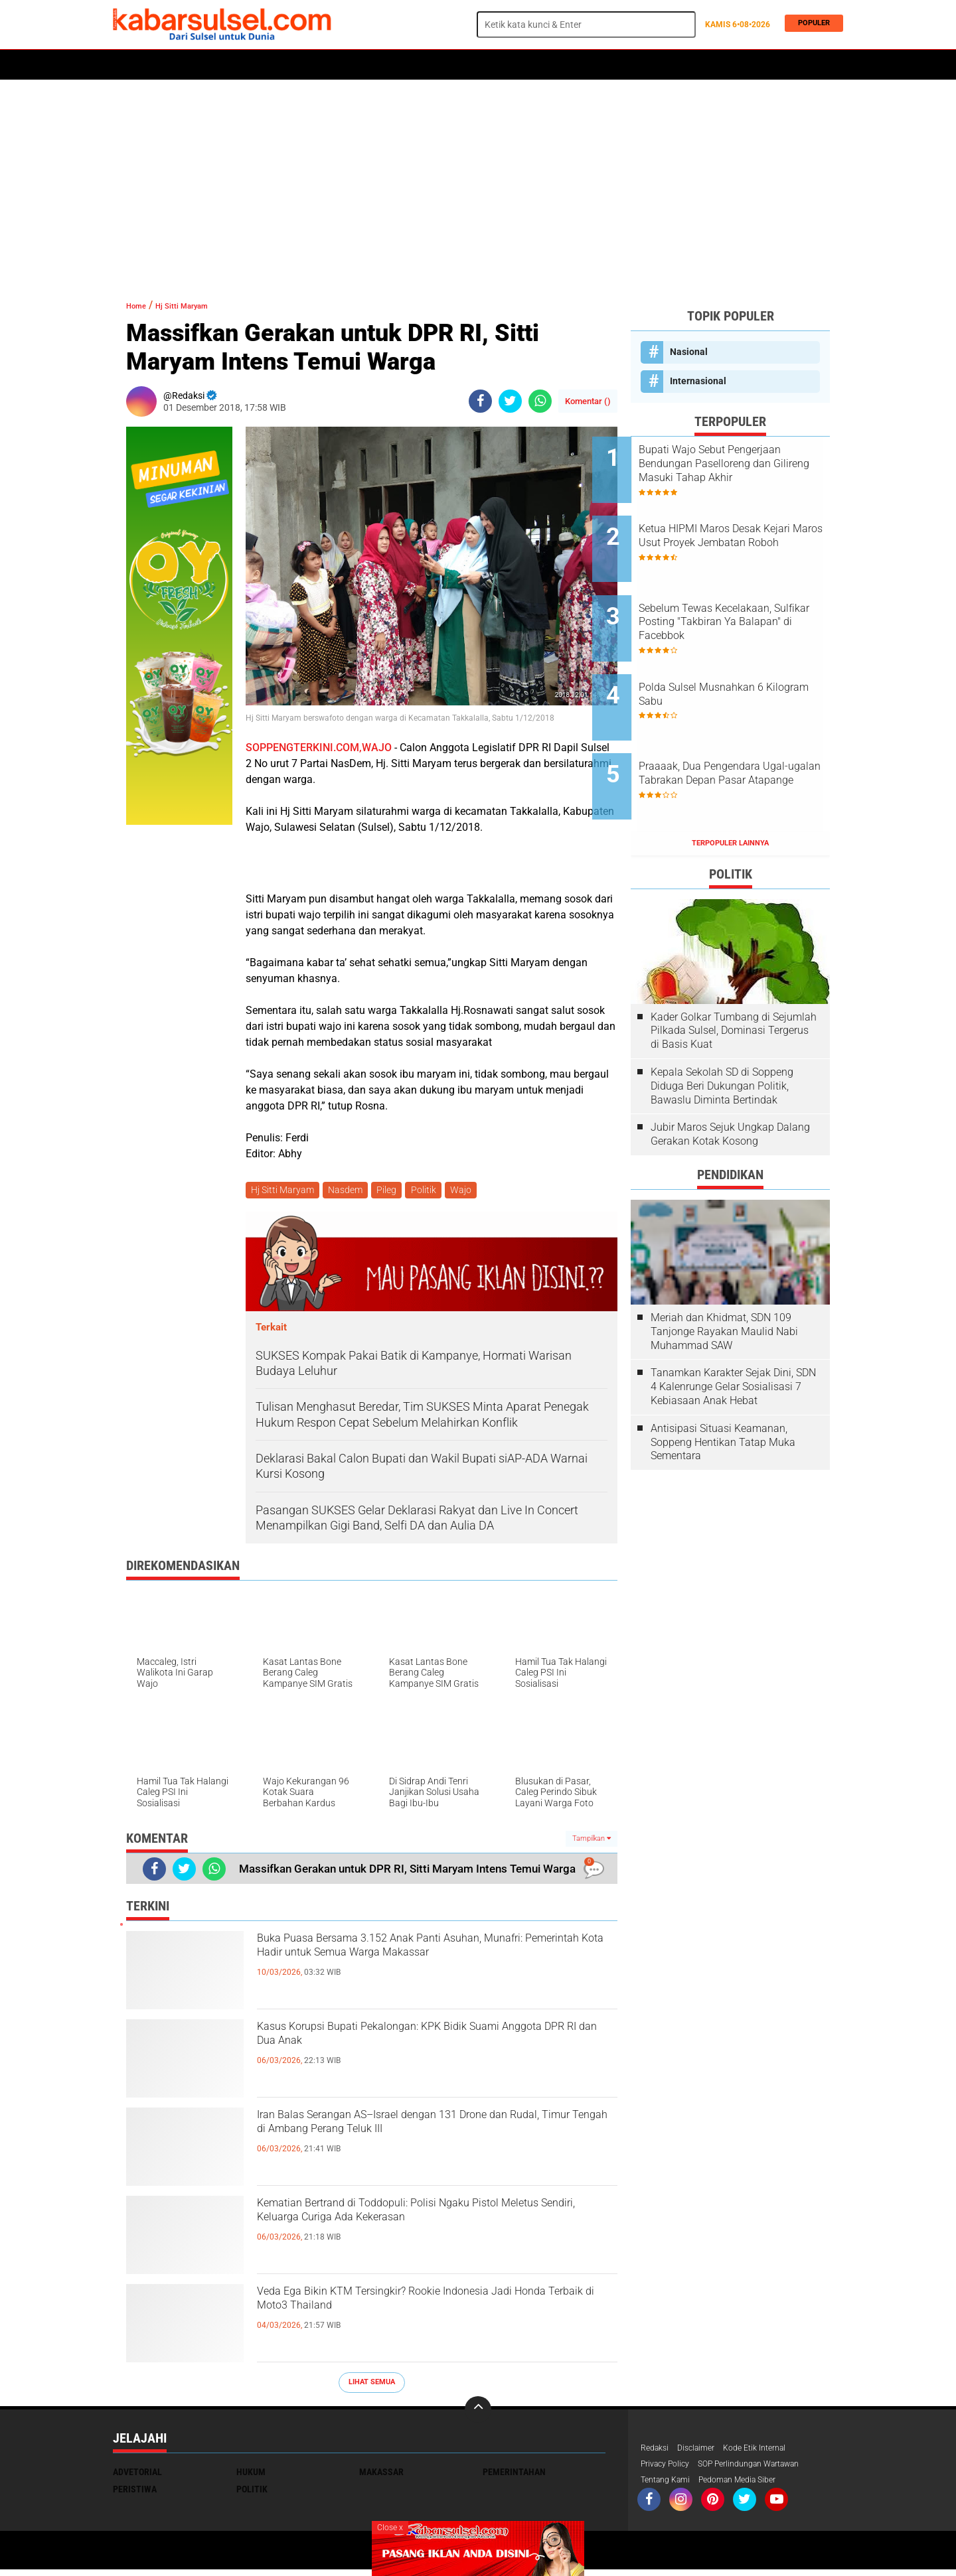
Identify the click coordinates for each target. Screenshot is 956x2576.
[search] (586, 24)
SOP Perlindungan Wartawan (766, 2468)
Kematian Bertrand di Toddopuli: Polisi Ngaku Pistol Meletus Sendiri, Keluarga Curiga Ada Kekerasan (425, 2230)
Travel (596, 65)
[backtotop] (478, 2412)
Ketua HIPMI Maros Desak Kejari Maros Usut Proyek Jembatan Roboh (738, 530)
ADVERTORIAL (502, 65)
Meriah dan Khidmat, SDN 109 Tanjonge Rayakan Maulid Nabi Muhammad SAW (724, 1271)
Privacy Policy (669, 2468)
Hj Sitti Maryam (201, 305)
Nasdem (349, 1191)
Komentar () (588, 401)
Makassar (381, 2474)
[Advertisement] (478, 182)
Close (390, 2527)
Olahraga (376, 65)
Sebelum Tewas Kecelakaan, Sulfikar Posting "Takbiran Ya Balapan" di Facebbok (745, 597)
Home (131, 65)
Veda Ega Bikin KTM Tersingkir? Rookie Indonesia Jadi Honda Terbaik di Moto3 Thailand (403, 2319)
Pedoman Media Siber (751, 2485)
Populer (811, 24)
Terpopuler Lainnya (730, 782)
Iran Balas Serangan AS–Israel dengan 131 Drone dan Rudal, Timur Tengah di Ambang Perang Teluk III (416, 2142)
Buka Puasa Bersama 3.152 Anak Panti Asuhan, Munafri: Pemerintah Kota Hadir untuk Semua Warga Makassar (434, 1966)
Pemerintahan (514, 2474)
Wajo (472, 1191)
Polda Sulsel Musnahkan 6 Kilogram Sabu (739, 657)
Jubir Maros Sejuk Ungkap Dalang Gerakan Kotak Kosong (730, 1073)
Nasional (689, 351)
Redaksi (657, 2451)
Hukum (266, 65)
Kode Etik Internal (769, 2451)
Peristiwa (318, 65)
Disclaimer (703, 2451)
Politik (173, 65)
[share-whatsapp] (540, 401)
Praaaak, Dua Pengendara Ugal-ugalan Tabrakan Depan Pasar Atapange (746, 731)
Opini (555, 65)
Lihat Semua (372, 2384)
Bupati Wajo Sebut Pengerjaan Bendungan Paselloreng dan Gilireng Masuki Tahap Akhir (748, 463)
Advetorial (137, 2474)
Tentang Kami (669, 2485)
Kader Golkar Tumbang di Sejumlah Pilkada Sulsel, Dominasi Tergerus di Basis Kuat (734, 970)
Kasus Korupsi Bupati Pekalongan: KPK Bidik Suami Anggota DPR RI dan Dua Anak (423, 2043)
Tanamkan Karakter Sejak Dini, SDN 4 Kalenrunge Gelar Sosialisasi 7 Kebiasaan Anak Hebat (733, 1326)
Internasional (698, 381)
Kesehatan (436, 65)
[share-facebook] (480, 401)
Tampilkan (591, 1840)
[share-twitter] (510, 401)
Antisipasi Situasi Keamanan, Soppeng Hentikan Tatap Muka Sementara (723, 1382)
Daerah (220, 65)
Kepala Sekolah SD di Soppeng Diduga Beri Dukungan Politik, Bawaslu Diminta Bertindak (722, 1025)
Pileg (393, 1191)
